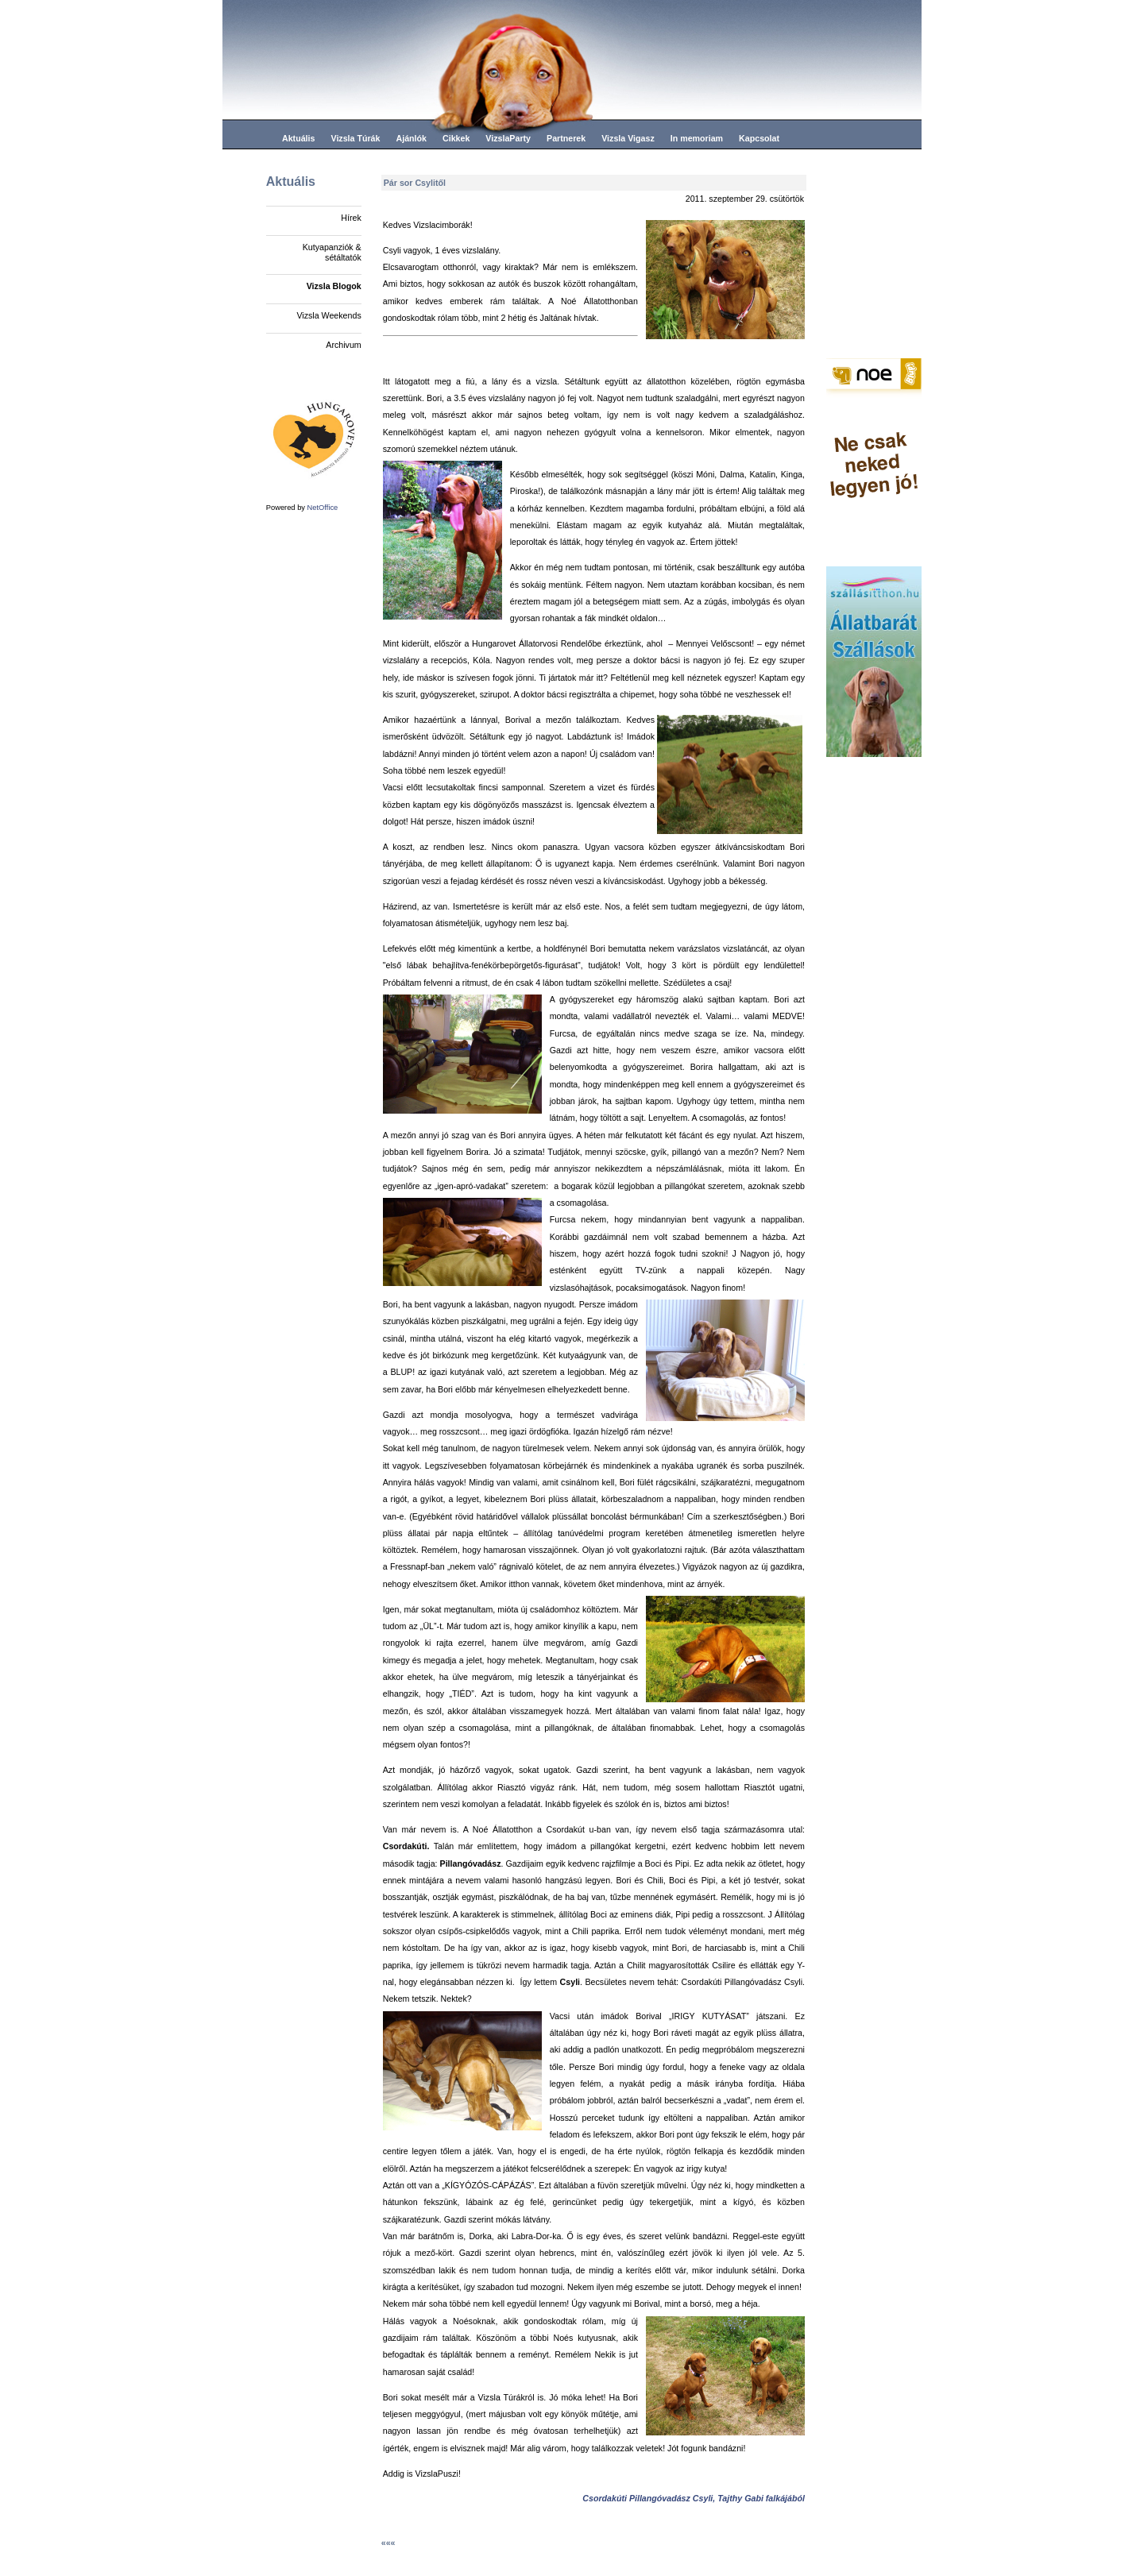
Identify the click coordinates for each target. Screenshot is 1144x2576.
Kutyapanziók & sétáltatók (332, 252)
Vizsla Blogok (334, 286)
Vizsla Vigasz (628, 138)
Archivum (343, 345)
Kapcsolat (759, 138)
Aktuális (298, 138)
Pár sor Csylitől (415, 182)
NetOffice (322, 508)
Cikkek (456, 138)
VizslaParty (508, 138)
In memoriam (697, 138)
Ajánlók (411, 138)
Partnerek (566, 138)
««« (388, 2542)
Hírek (351, 217)
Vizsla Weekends (328, 315)
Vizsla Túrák (355, 138)
